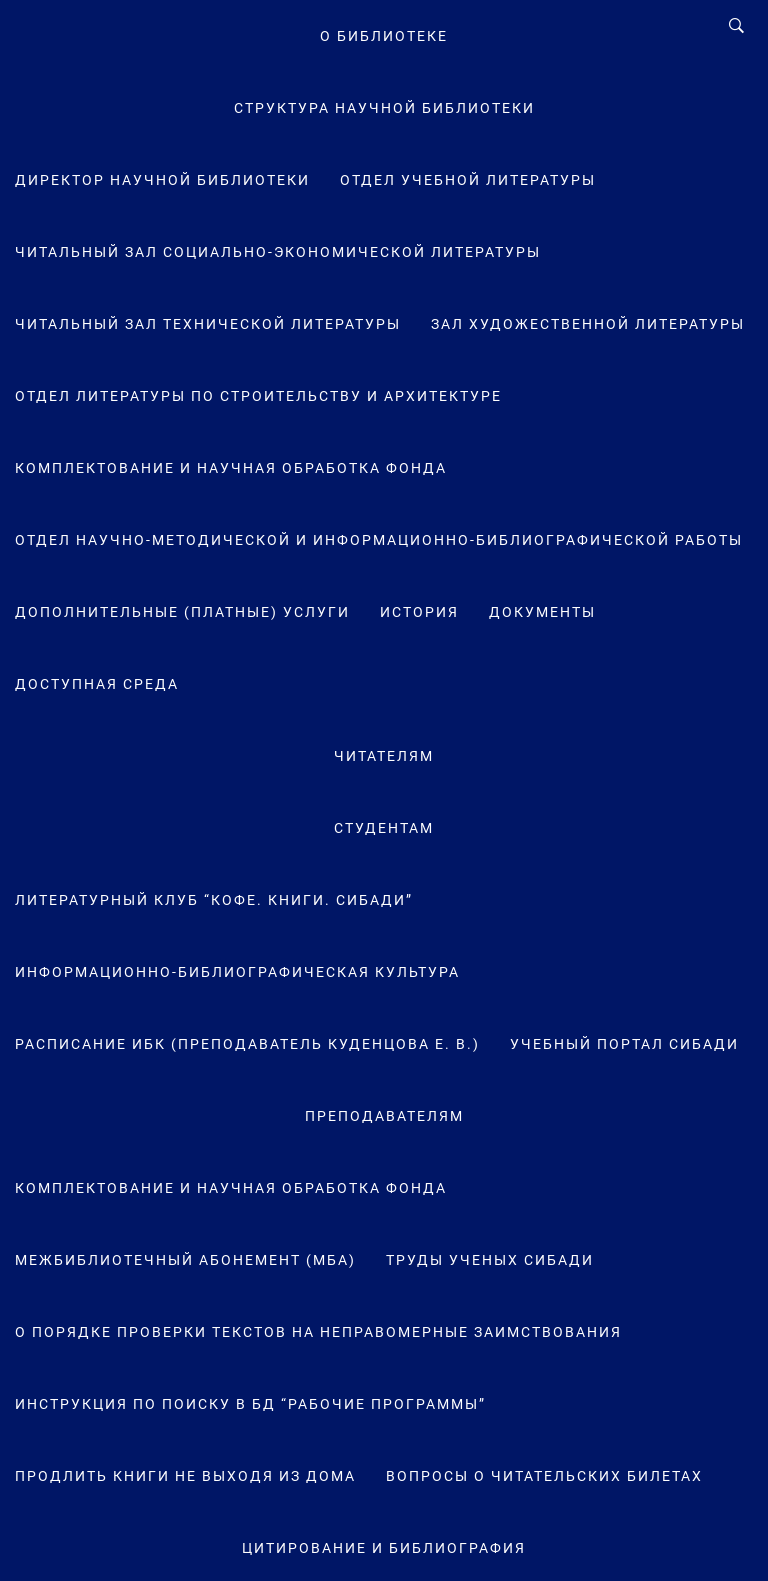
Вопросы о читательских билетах (544, 1476)
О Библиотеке (384, 36)
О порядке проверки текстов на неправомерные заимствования (318, 1332)
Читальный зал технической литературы (208, 324)
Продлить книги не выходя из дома (185, 1476)
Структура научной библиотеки (384, 108)
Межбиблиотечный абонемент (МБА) (185, 1260)
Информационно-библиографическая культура (237, 972)
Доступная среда (97, 684)
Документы (542, 612)
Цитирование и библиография (384, 1548)
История (419, 612)
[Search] (736, 26)
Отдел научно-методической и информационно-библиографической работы (379, 540)
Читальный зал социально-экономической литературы (278, 252)
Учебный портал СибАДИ (624, 1044)
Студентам (384, 828)
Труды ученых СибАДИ (490, 1260)
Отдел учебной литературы (468, 180)
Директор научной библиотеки (162, 180)
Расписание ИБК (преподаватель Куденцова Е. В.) (247, 1044)
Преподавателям (384, 1116)
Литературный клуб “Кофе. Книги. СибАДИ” (214, 900)
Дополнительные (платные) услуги (182, 612)
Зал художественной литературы (588, 324)
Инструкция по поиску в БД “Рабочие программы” (250, 1404)
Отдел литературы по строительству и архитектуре (258, 396)
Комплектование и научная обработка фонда (231, 468)
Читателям (384, 756)
